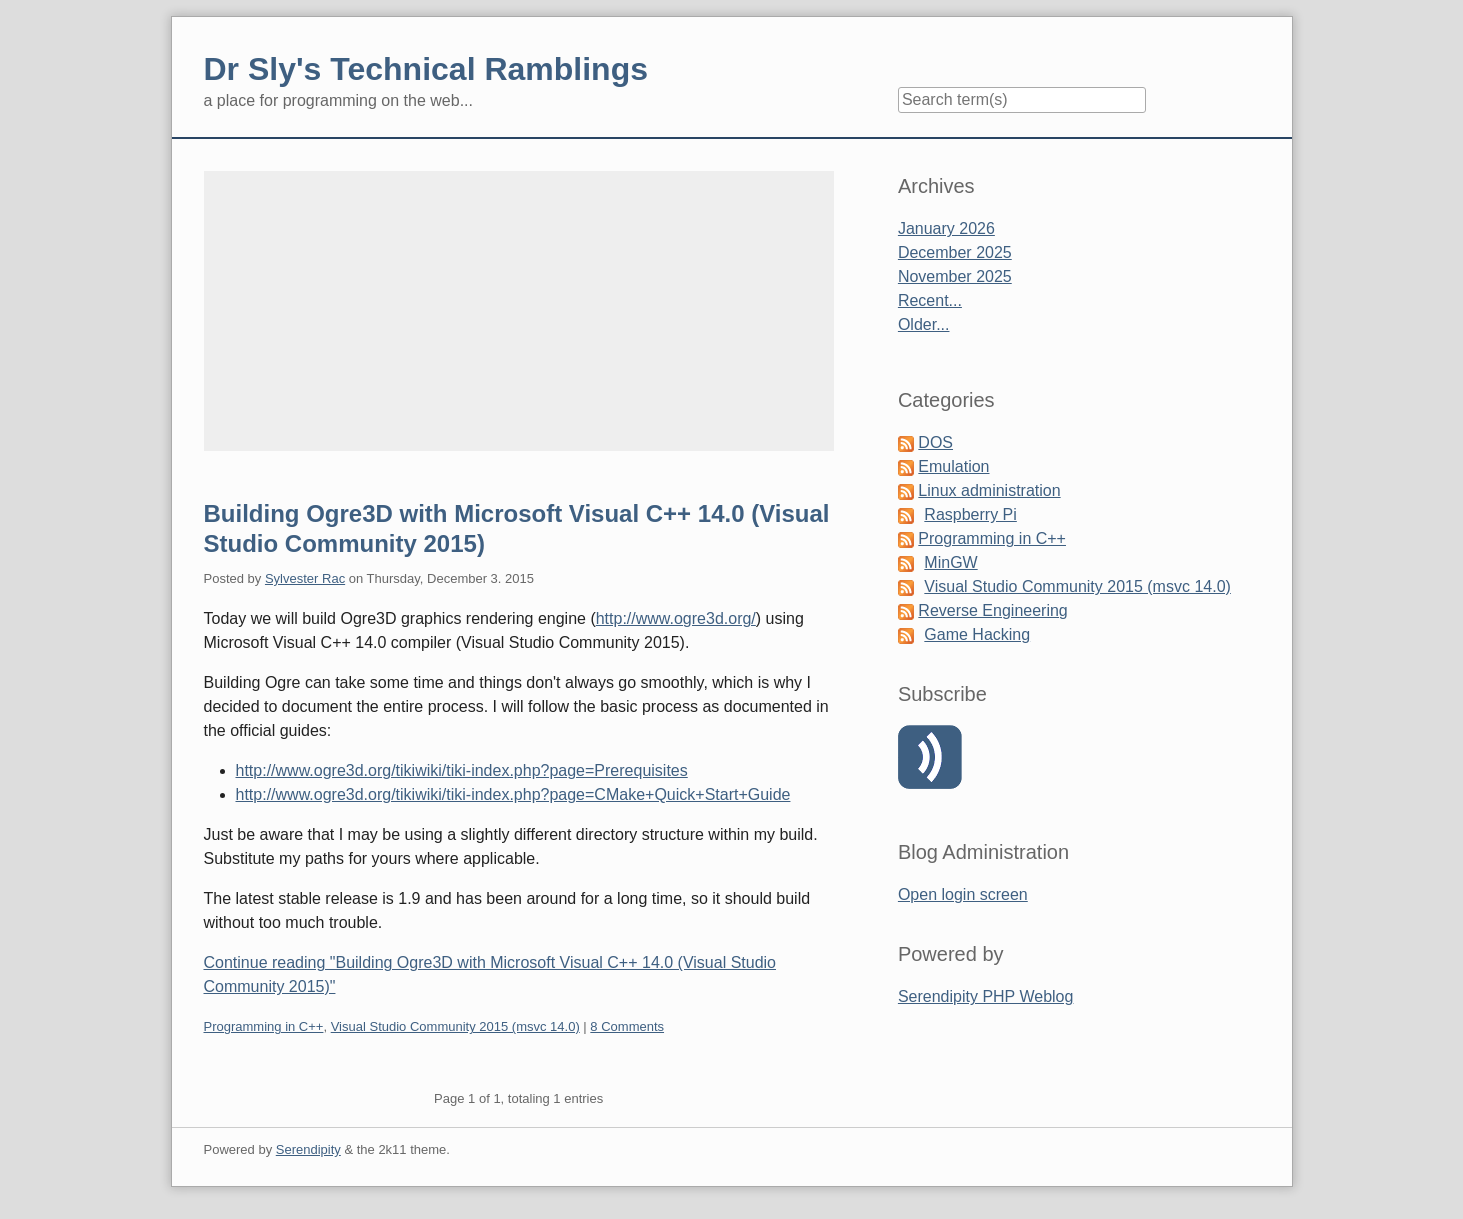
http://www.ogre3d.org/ (676, 618)
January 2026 (946, 228)
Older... (924, 324)
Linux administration (989, 490)
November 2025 (955, 276)
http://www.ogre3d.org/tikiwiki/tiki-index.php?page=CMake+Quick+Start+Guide (513, 794)
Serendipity (308, 1149)
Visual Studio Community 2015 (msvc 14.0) (455, 1026)
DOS (935, 442)
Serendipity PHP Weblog (986, 996)
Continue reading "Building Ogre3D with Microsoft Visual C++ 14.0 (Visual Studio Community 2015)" (490, 974)
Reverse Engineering (992, 610)
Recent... (930, 300)
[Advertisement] (519, 311)
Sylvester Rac (305, 578)
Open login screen (963, 894)
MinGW (950, 562)
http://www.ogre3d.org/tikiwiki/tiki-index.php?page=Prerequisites (462, 770)
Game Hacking (977, 634)
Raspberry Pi (970, 514)
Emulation (953, 466)
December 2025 (955, 252)
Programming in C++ (264, 1026)
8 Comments (627, 1026)
